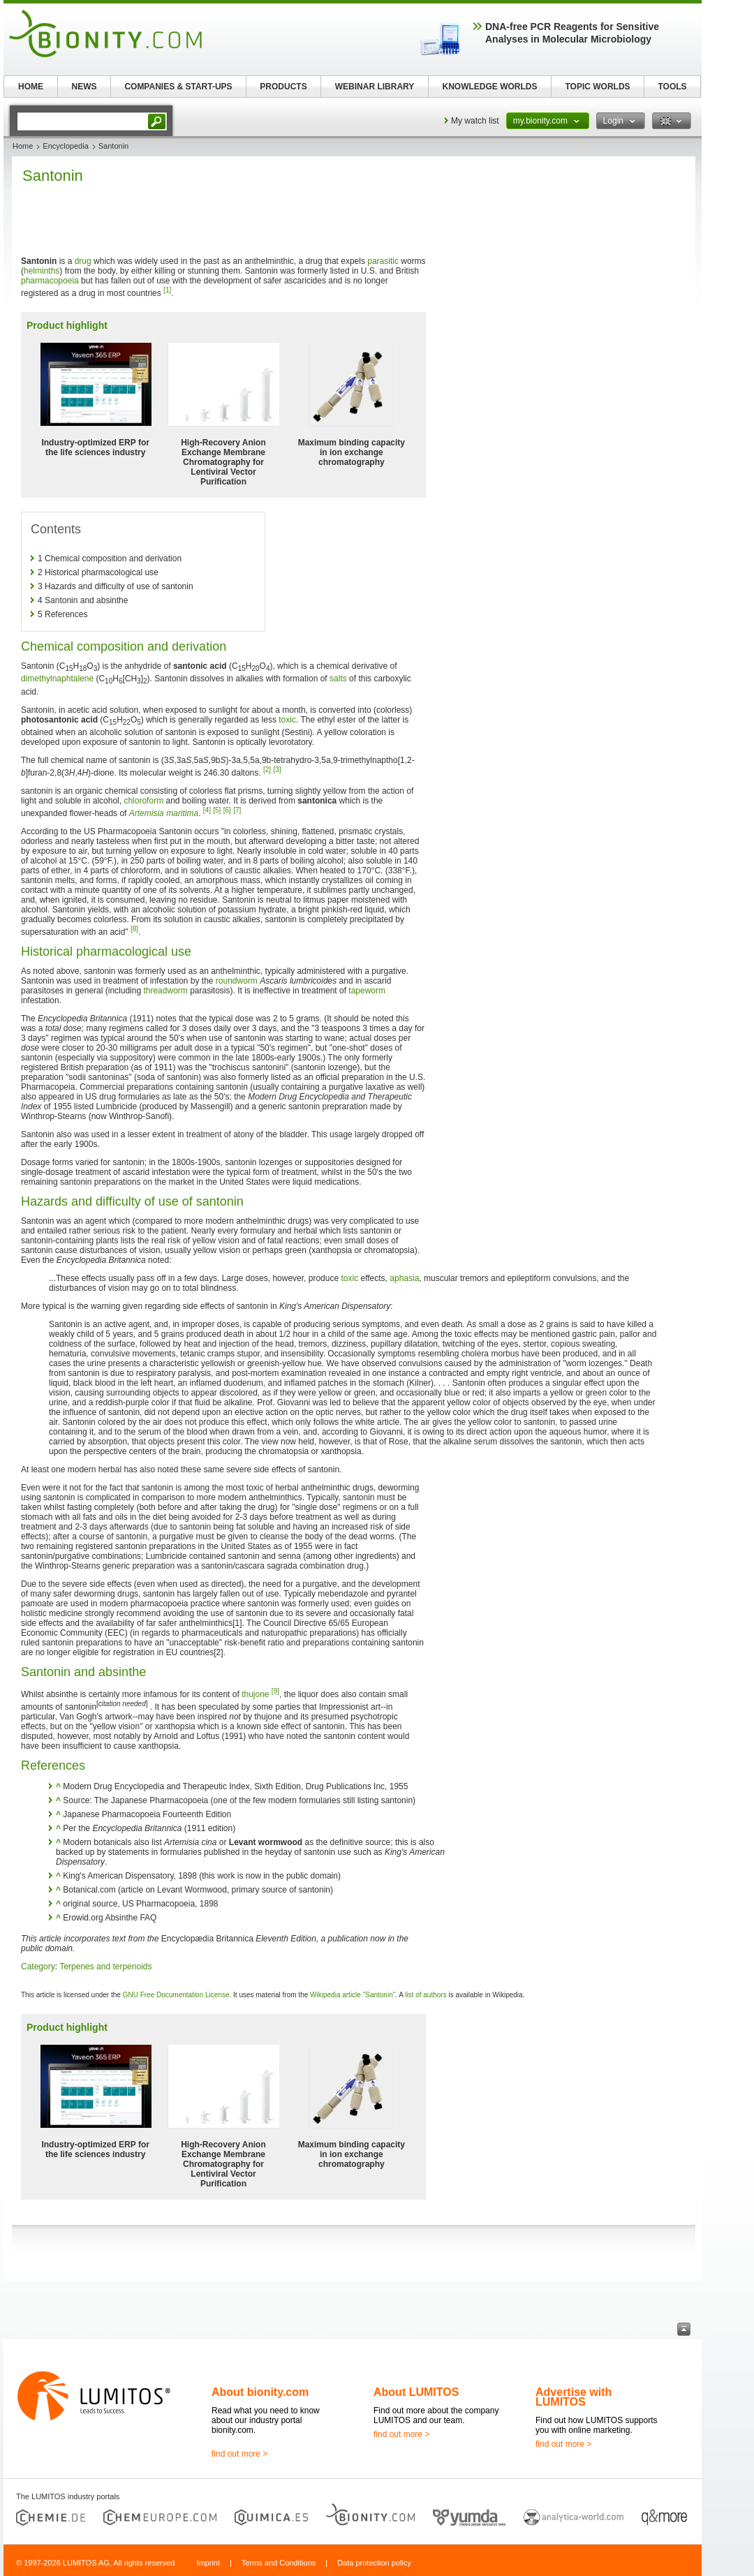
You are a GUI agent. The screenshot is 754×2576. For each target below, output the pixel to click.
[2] (267, 769)
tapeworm (366, 990)
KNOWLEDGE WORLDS (490, 86)
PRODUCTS (283, 86)
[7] (237, 810)
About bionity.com (260, 2392)
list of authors (425, 1995)
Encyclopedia (65, 146)
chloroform (143, 801)
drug (83, 261)
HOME (30, 86)
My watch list (475, 121)
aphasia (404, 1278)
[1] (167, 290)
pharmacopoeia (50, 281)
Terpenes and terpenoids (105, 1966)
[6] (227, 810)
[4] (207, 810)
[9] (275, 1691)
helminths (41, 271)
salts (338, 678)
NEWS (84, 86)
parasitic (383, 261)
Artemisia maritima (163, 813)
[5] (217, 810)
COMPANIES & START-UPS (178, 86)
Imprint (208, 2563)
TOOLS (672, 86)
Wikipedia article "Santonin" (352, 1995)
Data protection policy (374, 2563)
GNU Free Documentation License (176, 1995)
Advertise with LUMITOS (573, 2397)
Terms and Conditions (279, 2563)
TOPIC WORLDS (597, 86)
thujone (255, 1694)
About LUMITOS (416, 2392)
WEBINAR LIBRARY (375, 86)
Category (38, 1966)
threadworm (165, 990)
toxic (287, 720)
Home (23, 146)
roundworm (237, 981)
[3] (277, 769)
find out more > (239, 2454)
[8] (134, 929)
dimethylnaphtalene (57, 678)
